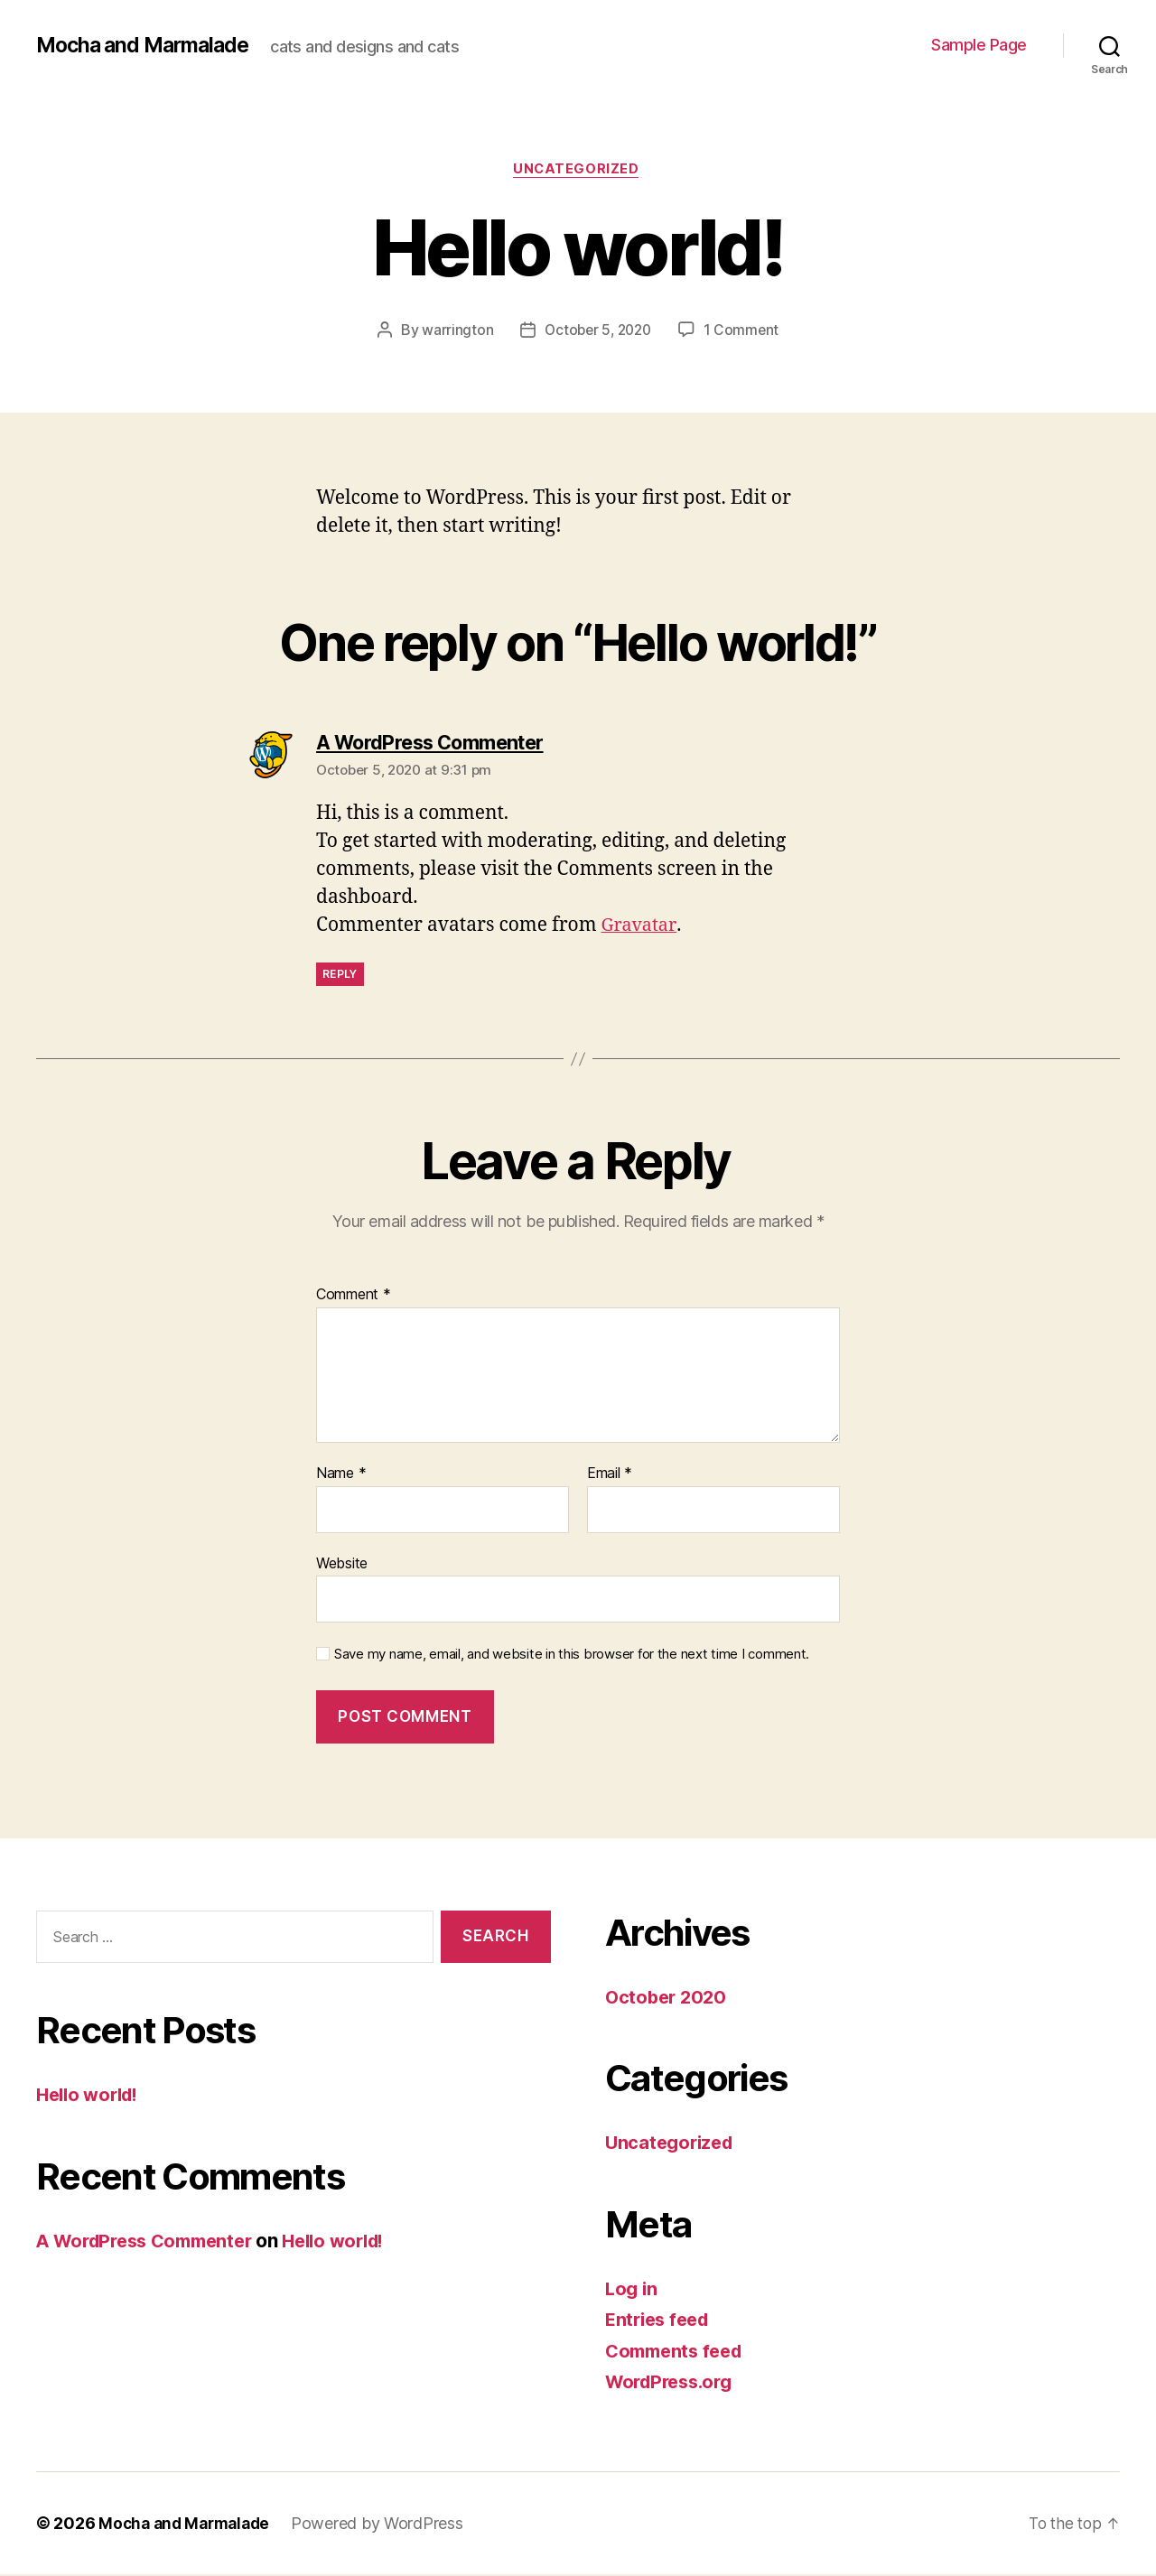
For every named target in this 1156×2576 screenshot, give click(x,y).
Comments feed (678, 2352)
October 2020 (668, 1998)
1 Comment (744, 331)
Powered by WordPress (386, 2525)
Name (341, 1475)
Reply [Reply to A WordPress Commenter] (340, 975)
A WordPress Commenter (151, 2242)
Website (342, 1565)
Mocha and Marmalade (148, 45)
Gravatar (640, 928)
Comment (353, 1297)
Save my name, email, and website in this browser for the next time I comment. (571, 1657)
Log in (632, 2290)
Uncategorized (578, 171)
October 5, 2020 (597, 331)
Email (609, 1475)
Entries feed (660, 2322)
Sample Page (979, 44)
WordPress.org (673, 2384)
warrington (453, 331)
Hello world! (91, 2097)
